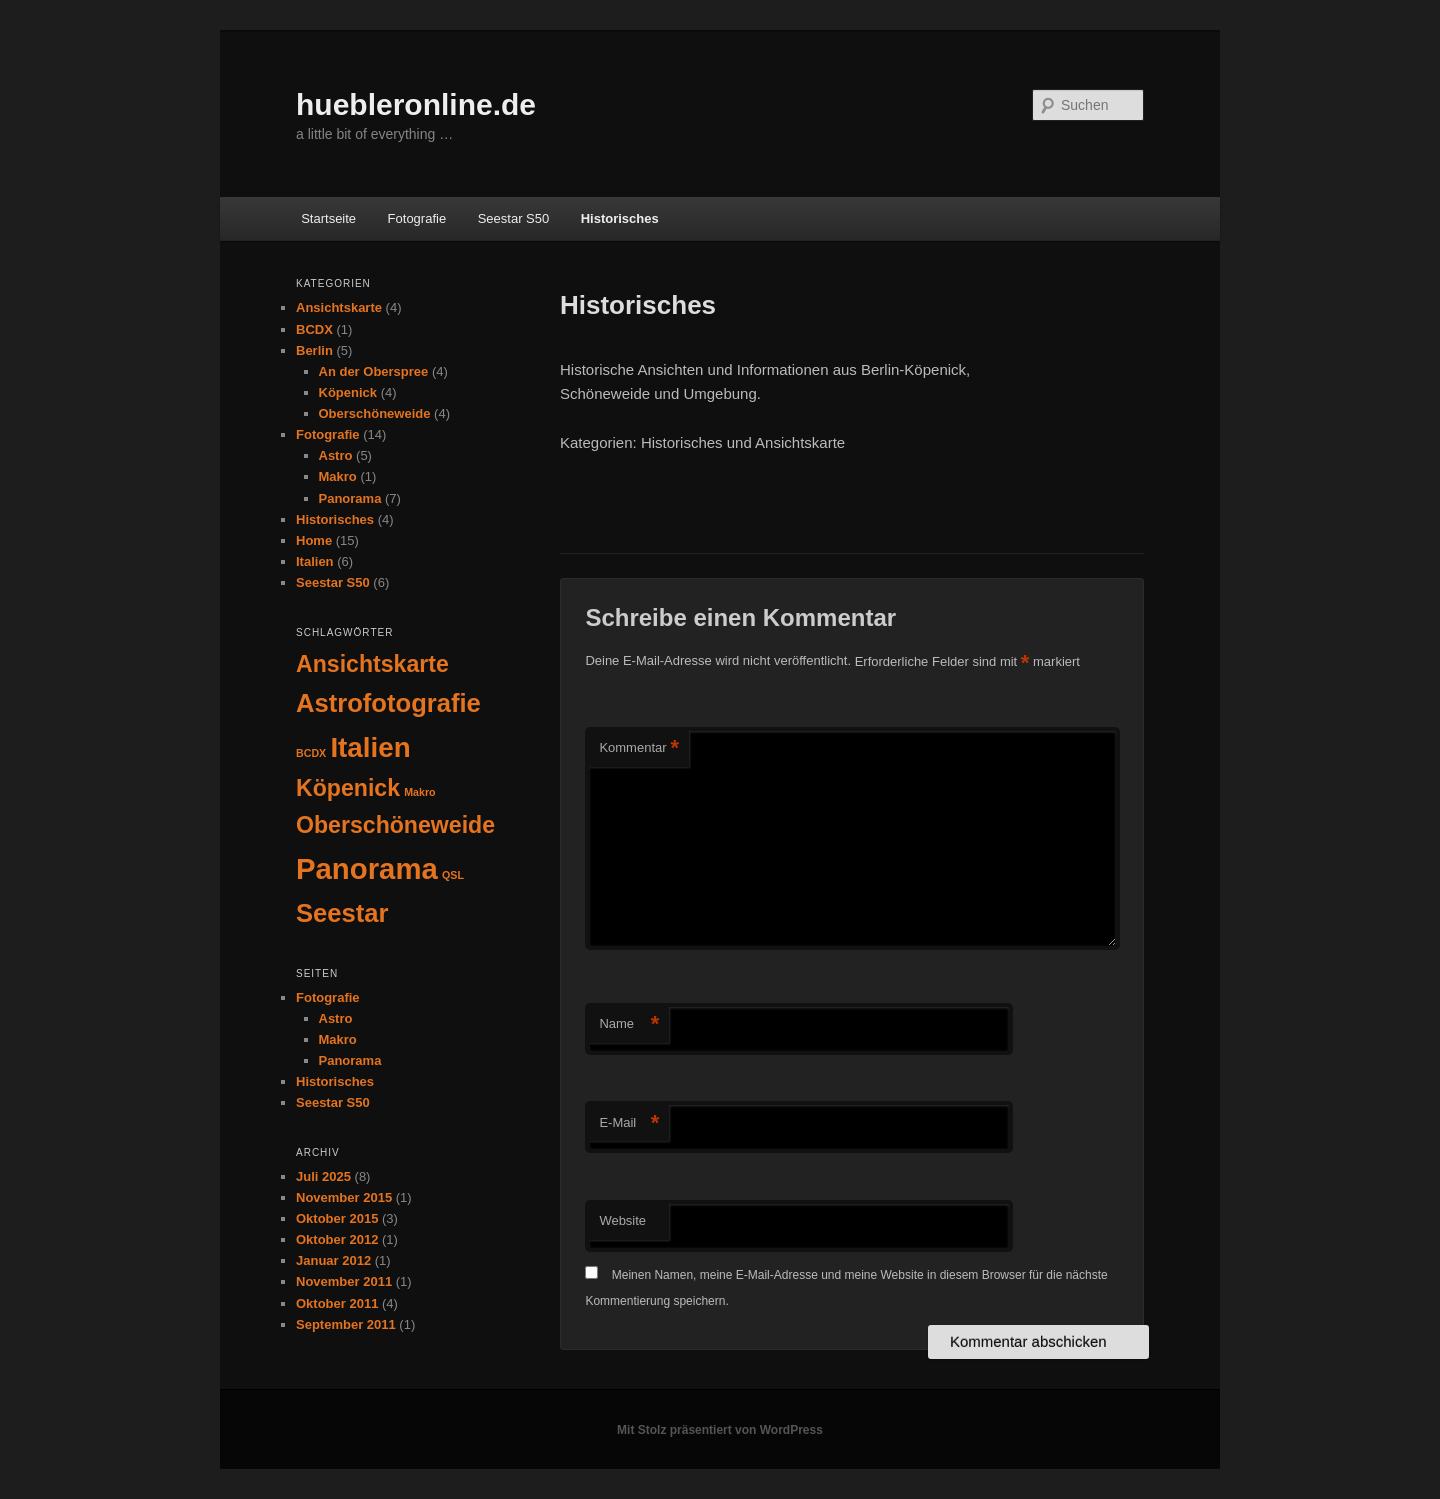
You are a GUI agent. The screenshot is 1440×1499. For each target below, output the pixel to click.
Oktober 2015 (337, 1218)
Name (629, 1024)
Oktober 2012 (337, 1239)
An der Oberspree (374, 371)
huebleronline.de (416, 104)
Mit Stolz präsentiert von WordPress (720, 1430)
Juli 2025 (323, 1176)
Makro (338, 476)
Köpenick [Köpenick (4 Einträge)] (348, 788)
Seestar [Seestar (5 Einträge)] (342, 913)
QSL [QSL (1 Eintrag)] (453, 875)
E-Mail (629, 1123)
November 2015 (344, 1197)
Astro (336, 455)
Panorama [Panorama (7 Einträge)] (367, 868)
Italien (315, 561)
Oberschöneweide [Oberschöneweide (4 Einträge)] (395, 825)
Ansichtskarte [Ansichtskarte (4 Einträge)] (372, 664)
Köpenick (348, 392)
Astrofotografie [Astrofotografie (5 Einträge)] (388, 703)
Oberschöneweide (375, 413)
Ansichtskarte (339, 307)
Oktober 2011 (337, 1303)
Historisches (620, 218)
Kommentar (639, 748)
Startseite (328, 218)
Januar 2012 (333, 1260)
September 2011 (346, 1324)
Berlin (314, 350)
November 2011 (344, 1281)
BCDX (314, 329)
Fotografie (417, 218)
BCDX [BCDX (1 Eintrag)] (311, 753)
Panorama (350, 498)
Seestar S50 (514, 218)
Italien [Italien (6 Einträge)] (370, 747)
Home (314, 540)
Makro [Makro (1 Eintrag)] (419, 792)
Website (622, 1220)
